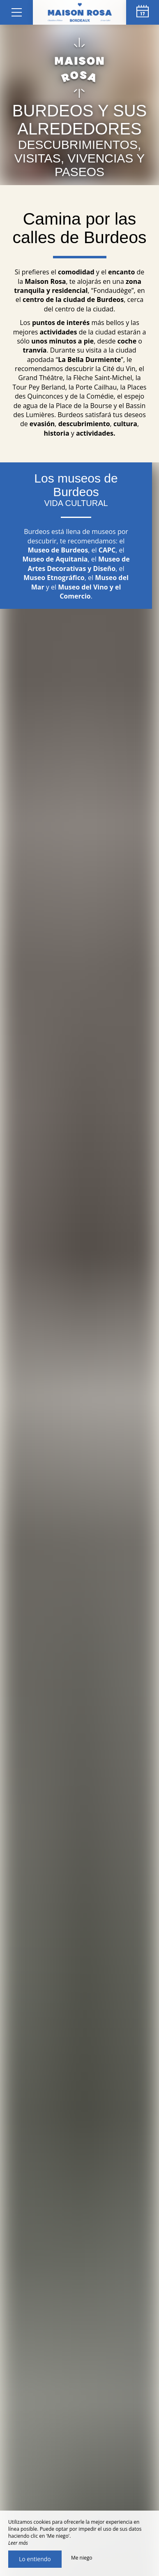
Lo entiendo (35, 2559)
